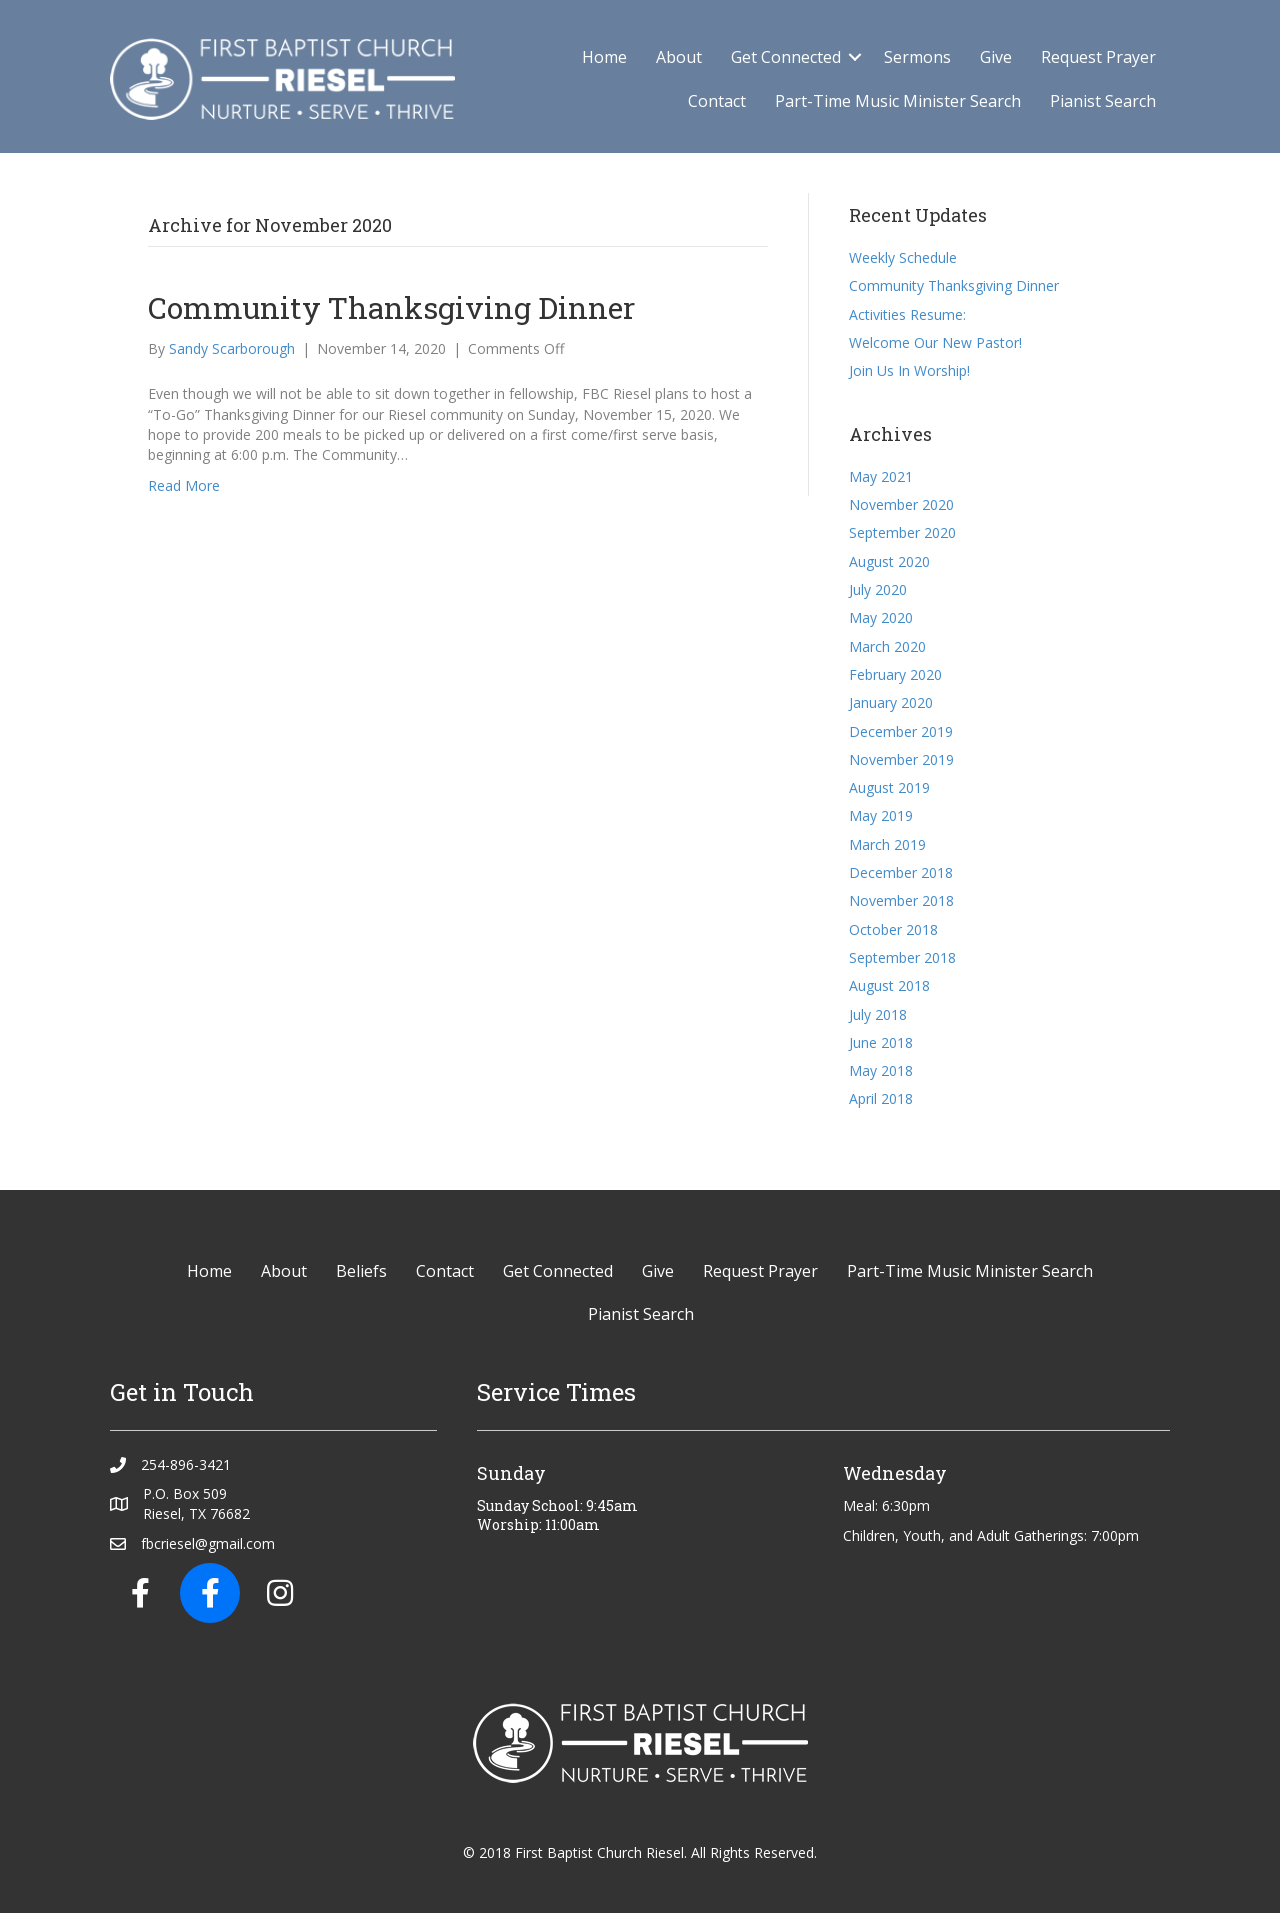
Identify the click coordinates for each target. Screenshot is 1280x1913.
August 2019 (889, 787)
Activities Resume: (907, 314)
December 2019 (901, 731)
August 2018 (889, 985)
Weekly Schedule (903, 257)
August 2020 (889, 561)
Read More (184, 485)
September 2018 (902, 957)
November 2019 (901, 759)
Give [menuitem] (996, 57)
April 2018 (881, 1098)
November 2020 (901, 504)
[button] (855, 57)
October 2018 (893, 929)
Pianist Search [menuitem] (1103, 101)
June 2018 (881, 1042)
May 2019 (881, 815)
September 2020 (902, 532)
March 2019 (887, 844)
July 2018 (878, 1014)
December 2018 (901, 872)
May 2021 (881, 476)
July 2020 (878, 589)
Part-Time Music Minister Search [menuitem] (898, 101)
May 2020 (881, 617)
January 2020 (891, 702)
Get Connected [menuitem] (786, 57)
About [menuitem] (679, 57)
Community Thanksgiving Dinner (391, 307)
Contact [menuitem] (717, 101)
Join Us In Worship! (909, 370)
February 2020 (895, 674)
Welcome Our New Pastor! (935, 342)
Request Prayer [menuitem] (1098, 57)
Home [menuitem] (604, 57)
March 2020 (887, 646)
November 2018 (901, 900)
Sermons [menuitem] (917, 57)
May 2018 (881, 1070)
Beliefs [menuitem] (361, 1271)
